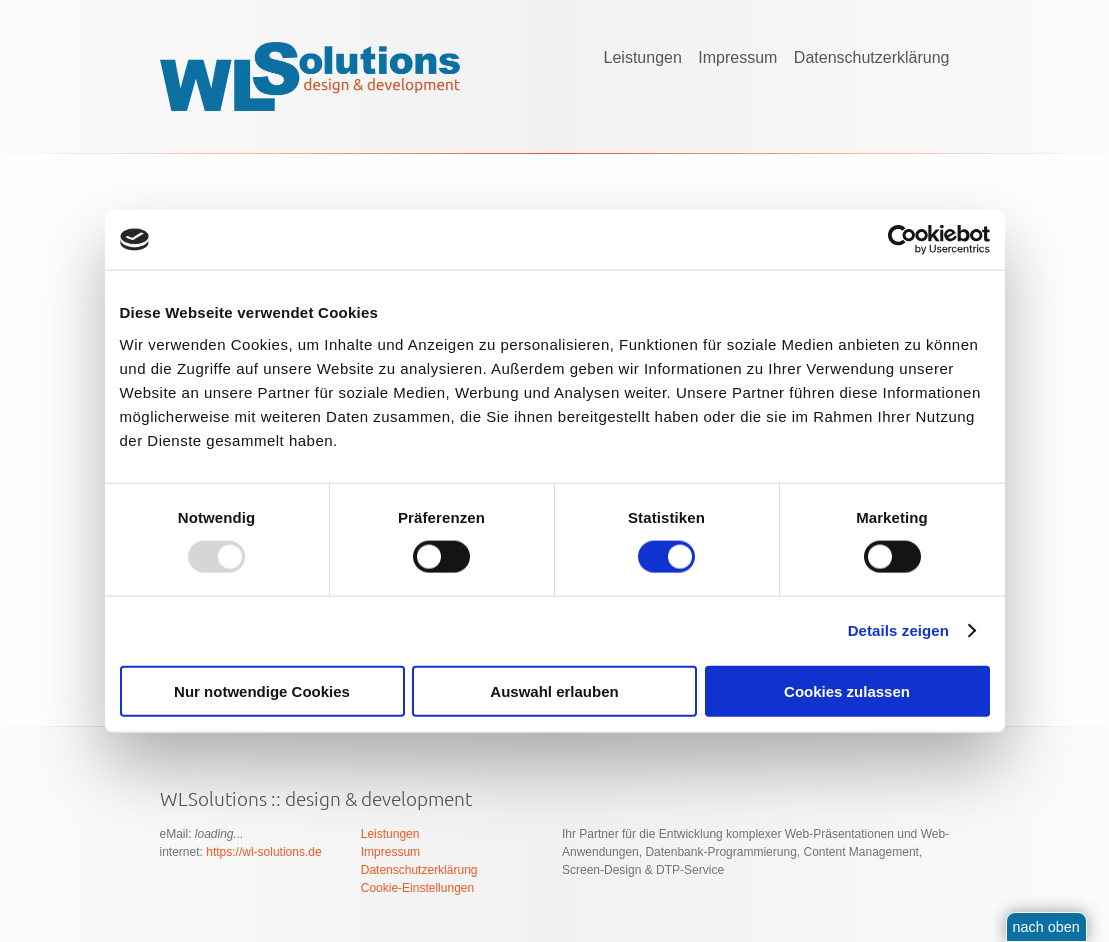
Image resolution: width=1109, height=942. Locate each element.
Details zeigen (898, 630)
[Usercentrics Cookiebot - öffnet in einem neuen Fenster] (902, 240)
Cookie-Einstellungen (417, 888)
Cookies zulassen (847, 690)
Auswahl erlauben (554, 690)
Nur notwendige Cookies (262, 690)
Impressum (737, 57)
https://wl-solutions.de (263, 852)
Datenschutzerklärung (872, 57)
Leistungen (643, 57)
